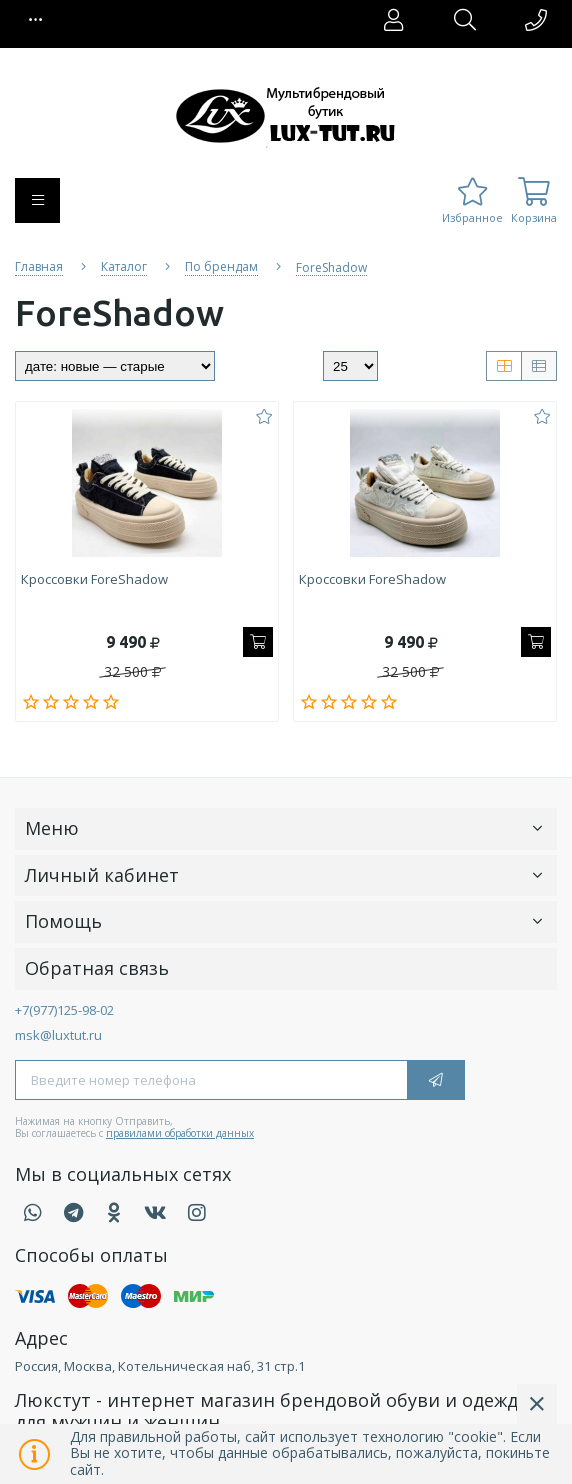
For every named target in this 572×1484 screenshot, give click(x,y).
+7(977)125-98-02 (64, 1010)
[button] (36, 20)
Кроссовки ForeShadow (94, 580)
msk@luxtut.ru (58, 1035)
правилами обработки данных (180, 1133)
